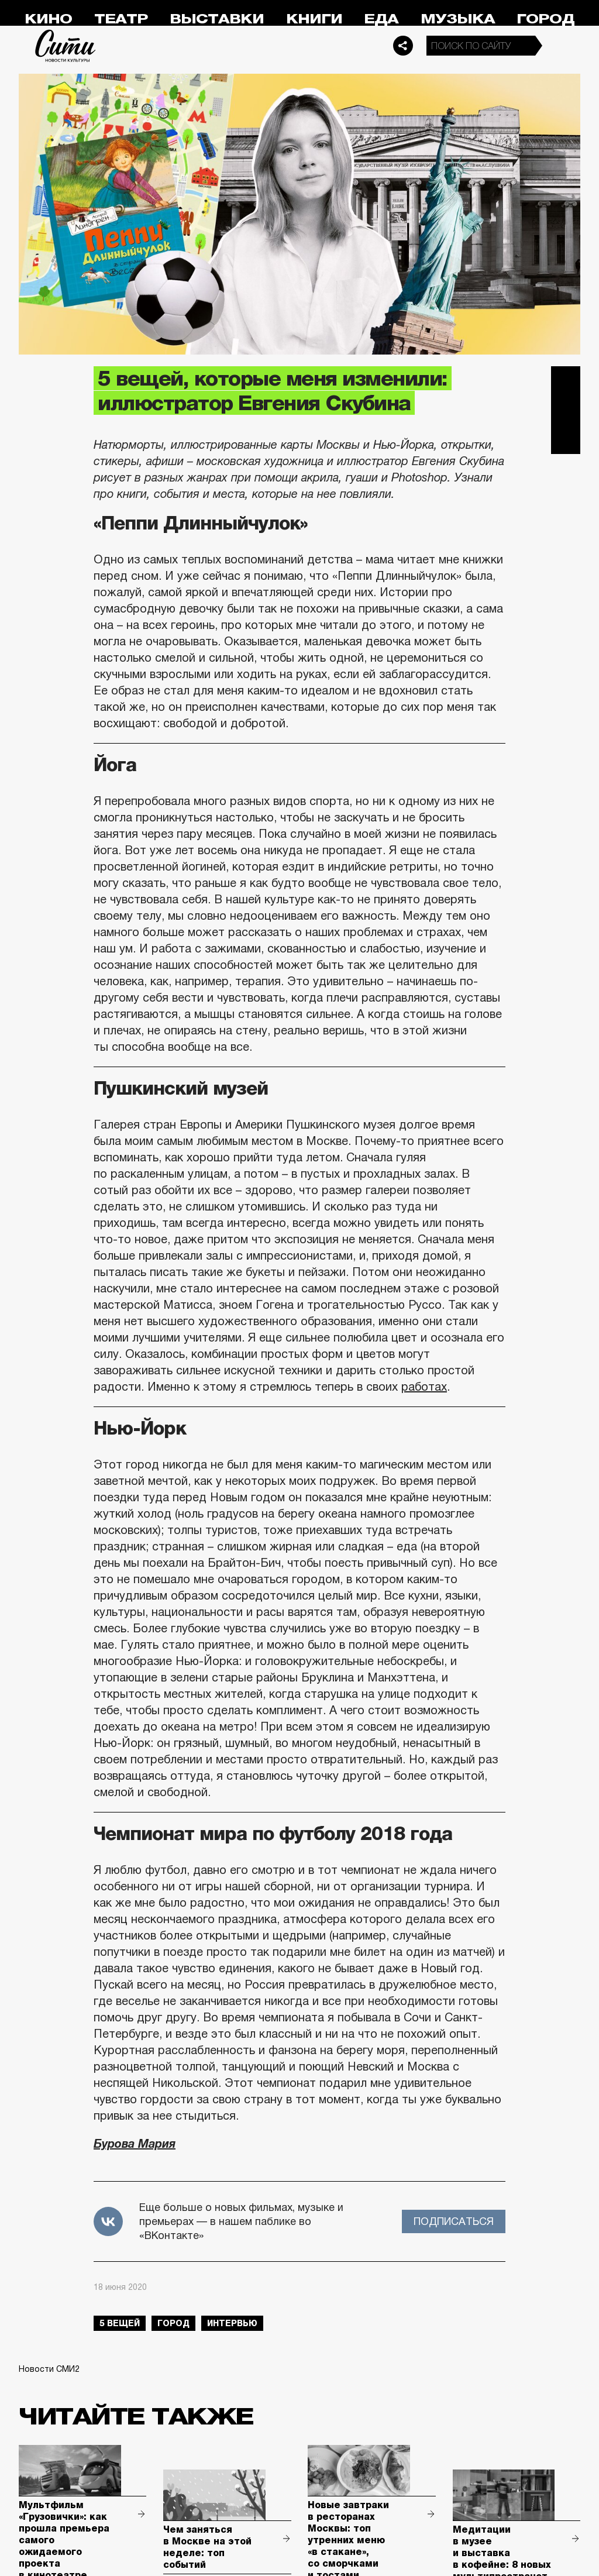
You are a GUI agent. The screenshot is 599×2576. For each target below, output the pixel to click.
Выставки (217, 19)
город (173, 2323)
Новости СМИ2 (49, 2369)
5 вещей (119, 2323)
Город (545, 19)
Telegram (565, 380)
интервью (232, 2323)
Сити (65, 45)
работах (424, 1386)
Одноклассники (565, 439)
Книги (314, 19)
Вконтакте (565, 410)
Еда (381, 19)
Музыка (458, 19)
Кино (48, 19)
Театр (121, 19)
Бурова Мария (134, 2143)
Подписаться (454, 2221)
